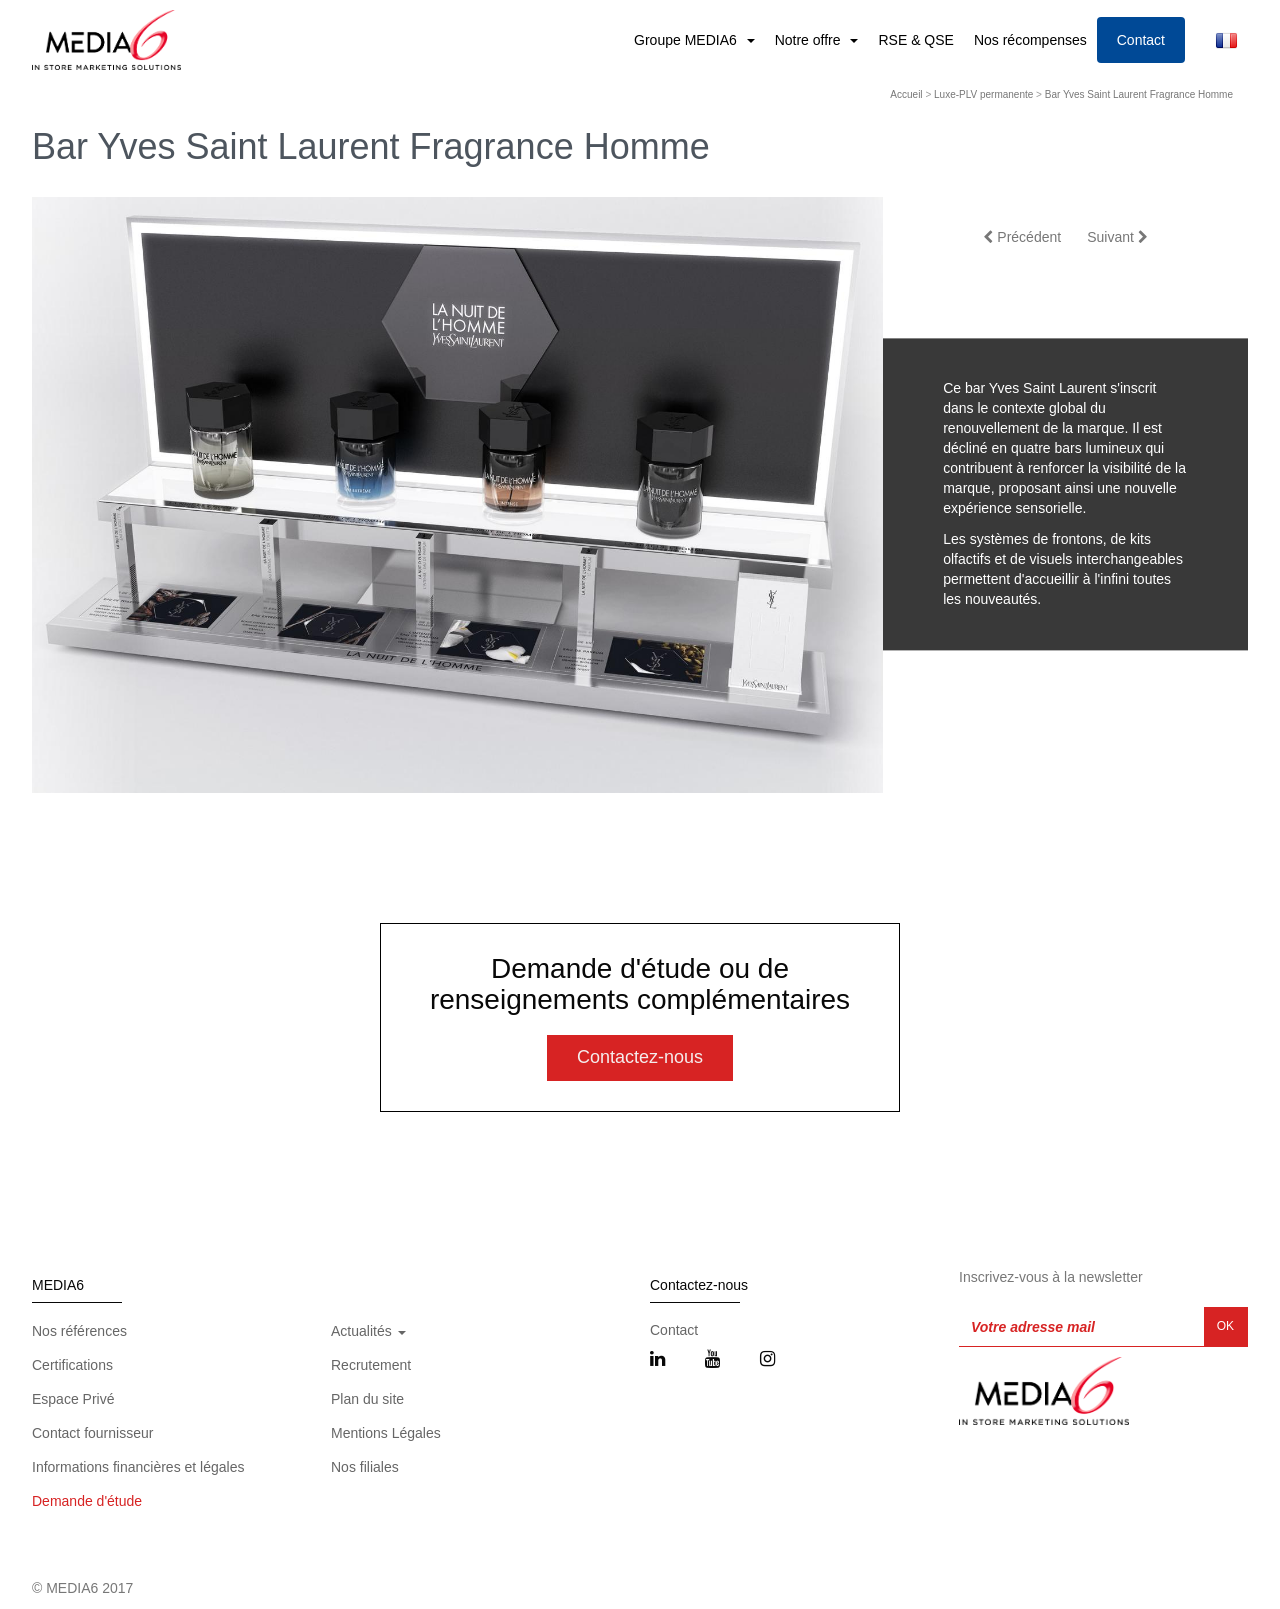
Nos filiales (365, 1467)
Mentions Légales (386, 1433)
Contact (1141, 40)
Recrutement (371, 1365)
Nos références (79, 1331)
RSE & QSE (915, 40)
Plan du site (367, 1399)
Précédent (1022, 237)
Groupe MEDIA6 (687, 40)
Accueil (906, 94)
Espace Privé (73, 1399)
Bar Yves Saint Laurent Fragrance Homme (1139, 94)
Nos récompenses (1030, 40)
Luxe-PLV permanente (983, 94)
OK (1225, 1326)
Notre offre (810, 40)
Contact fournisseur (92, 1433)
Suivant (1117, 237)
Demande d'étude (87, 1501)
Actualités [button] (368, 1331)
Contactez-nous (640, 1057)
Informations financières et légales (138, 1467)
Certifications (72, 1365)
